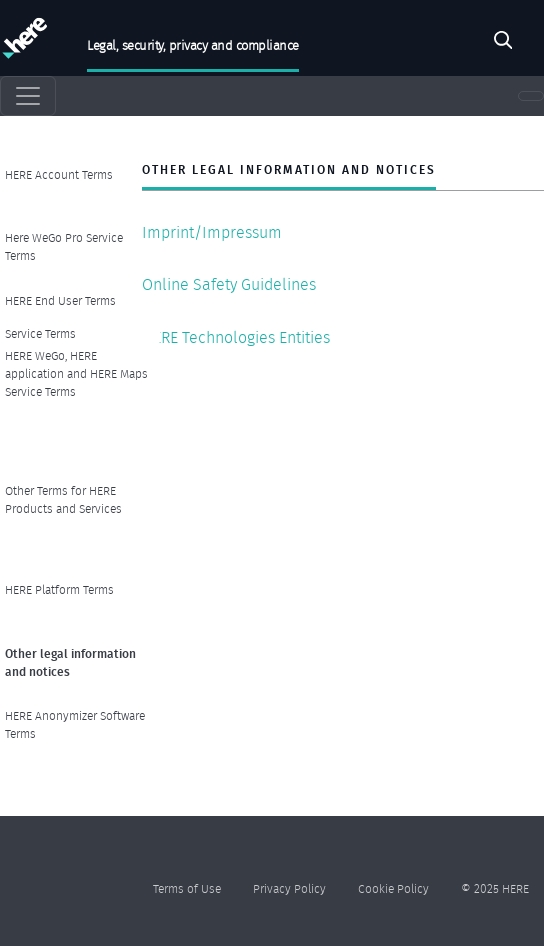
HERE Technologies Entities (236, 337)
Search (503, 43)
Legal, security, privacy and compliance (193, 45)
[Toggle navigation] (28, 96)
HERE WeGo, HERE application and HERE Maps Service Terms (76, 373)
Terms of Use (187, 888)
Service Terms (40, 333)
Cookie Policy (393, 888)
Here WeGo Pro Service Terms (64, 246)
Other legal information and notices (70, 662)
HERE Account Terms (59, 174)
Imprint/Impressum (212, 232)
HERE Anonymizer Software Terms (75, 724)
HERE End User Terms (60, 300)
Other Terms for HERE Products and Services (63, 499)
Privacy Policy (289, 888)
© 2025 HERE (495, 888)
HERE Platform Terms (59, 589)
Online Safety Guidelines (229, 284)
